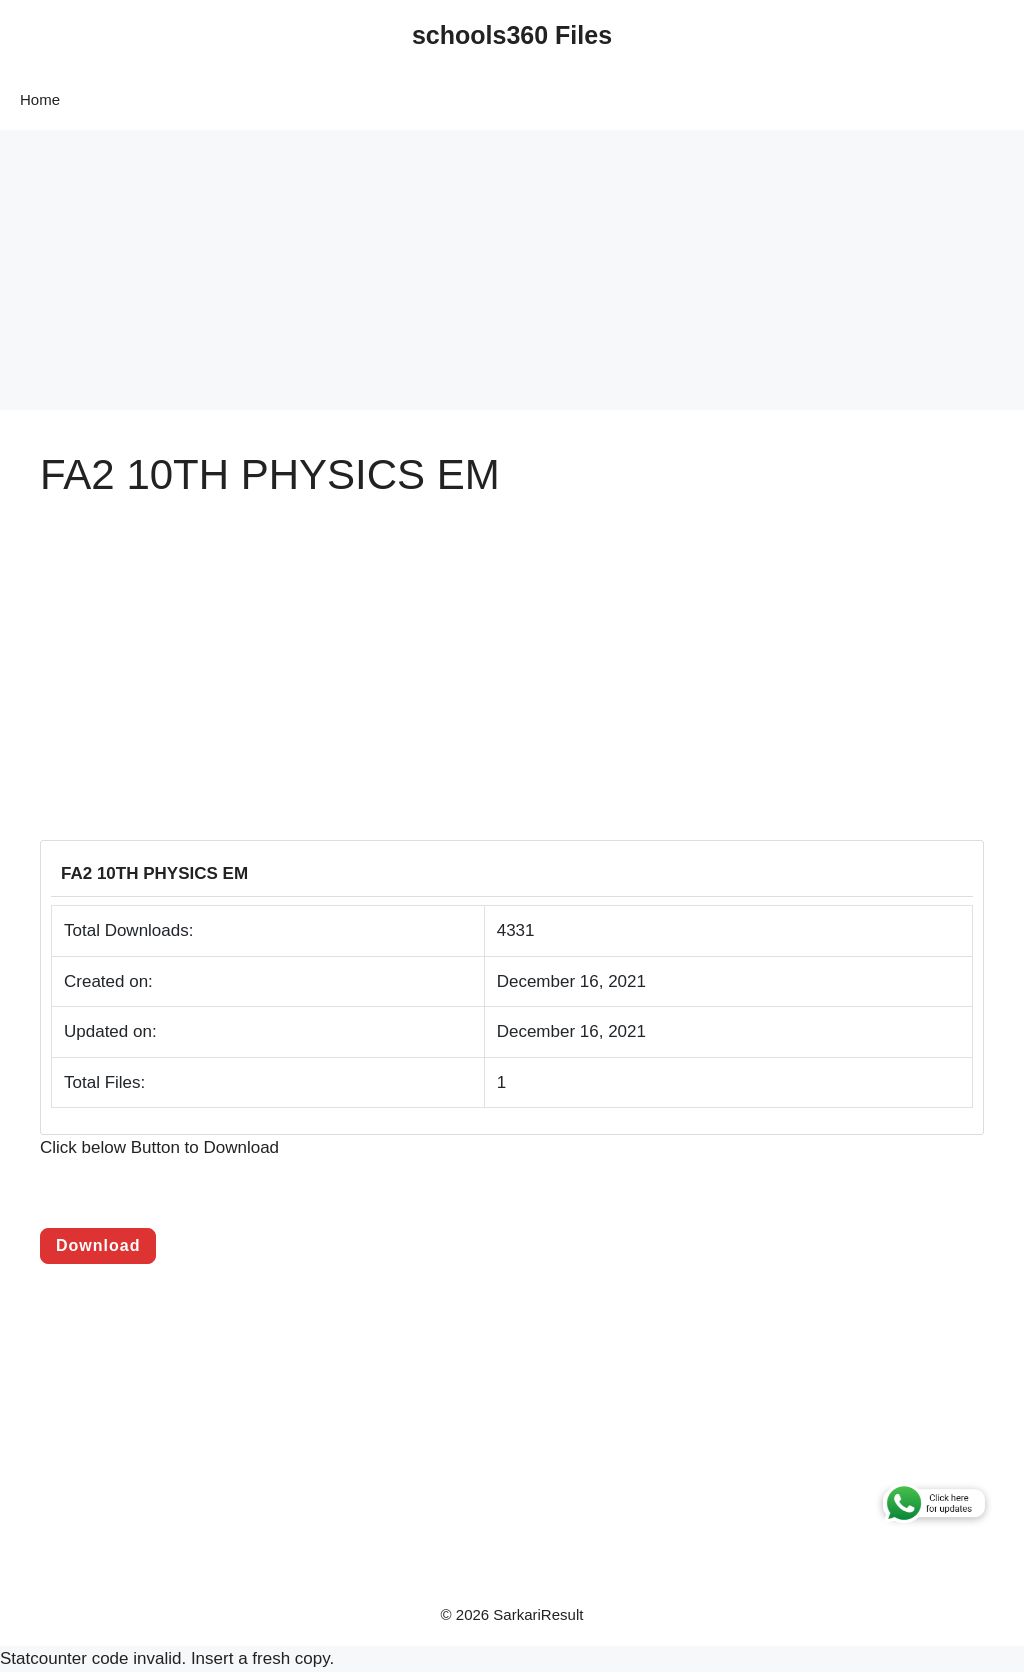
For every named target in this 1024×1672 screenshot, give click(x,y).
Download (98, 1245)
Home (40, 99)
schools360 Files (512, 35)
